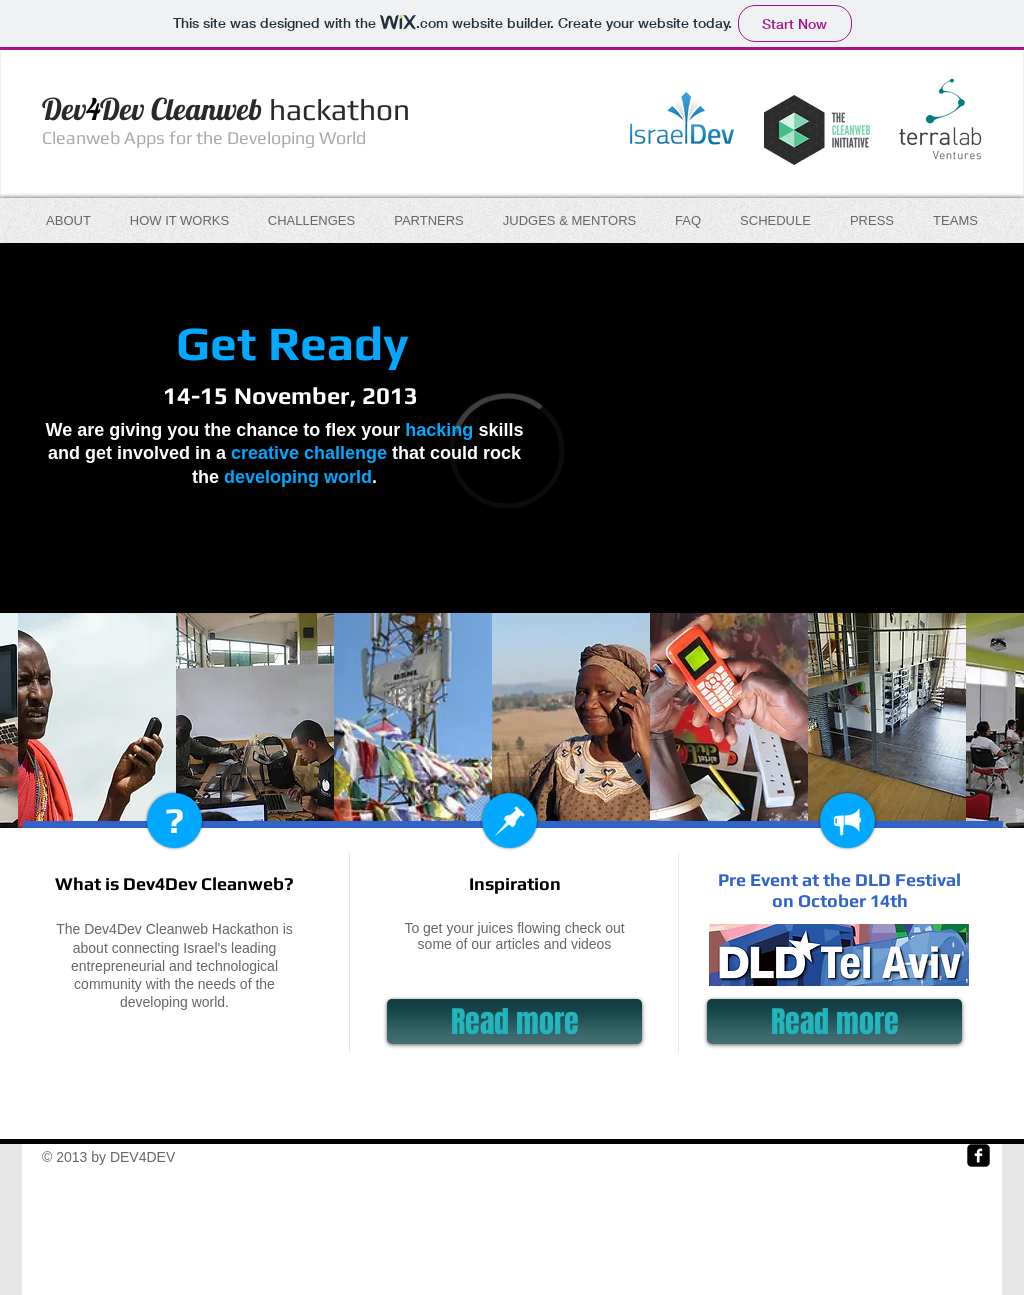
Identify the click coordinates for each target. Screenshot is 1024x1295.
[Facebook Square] (978, 1155)
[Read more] (514, 1021)
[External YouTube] (753, 396)
